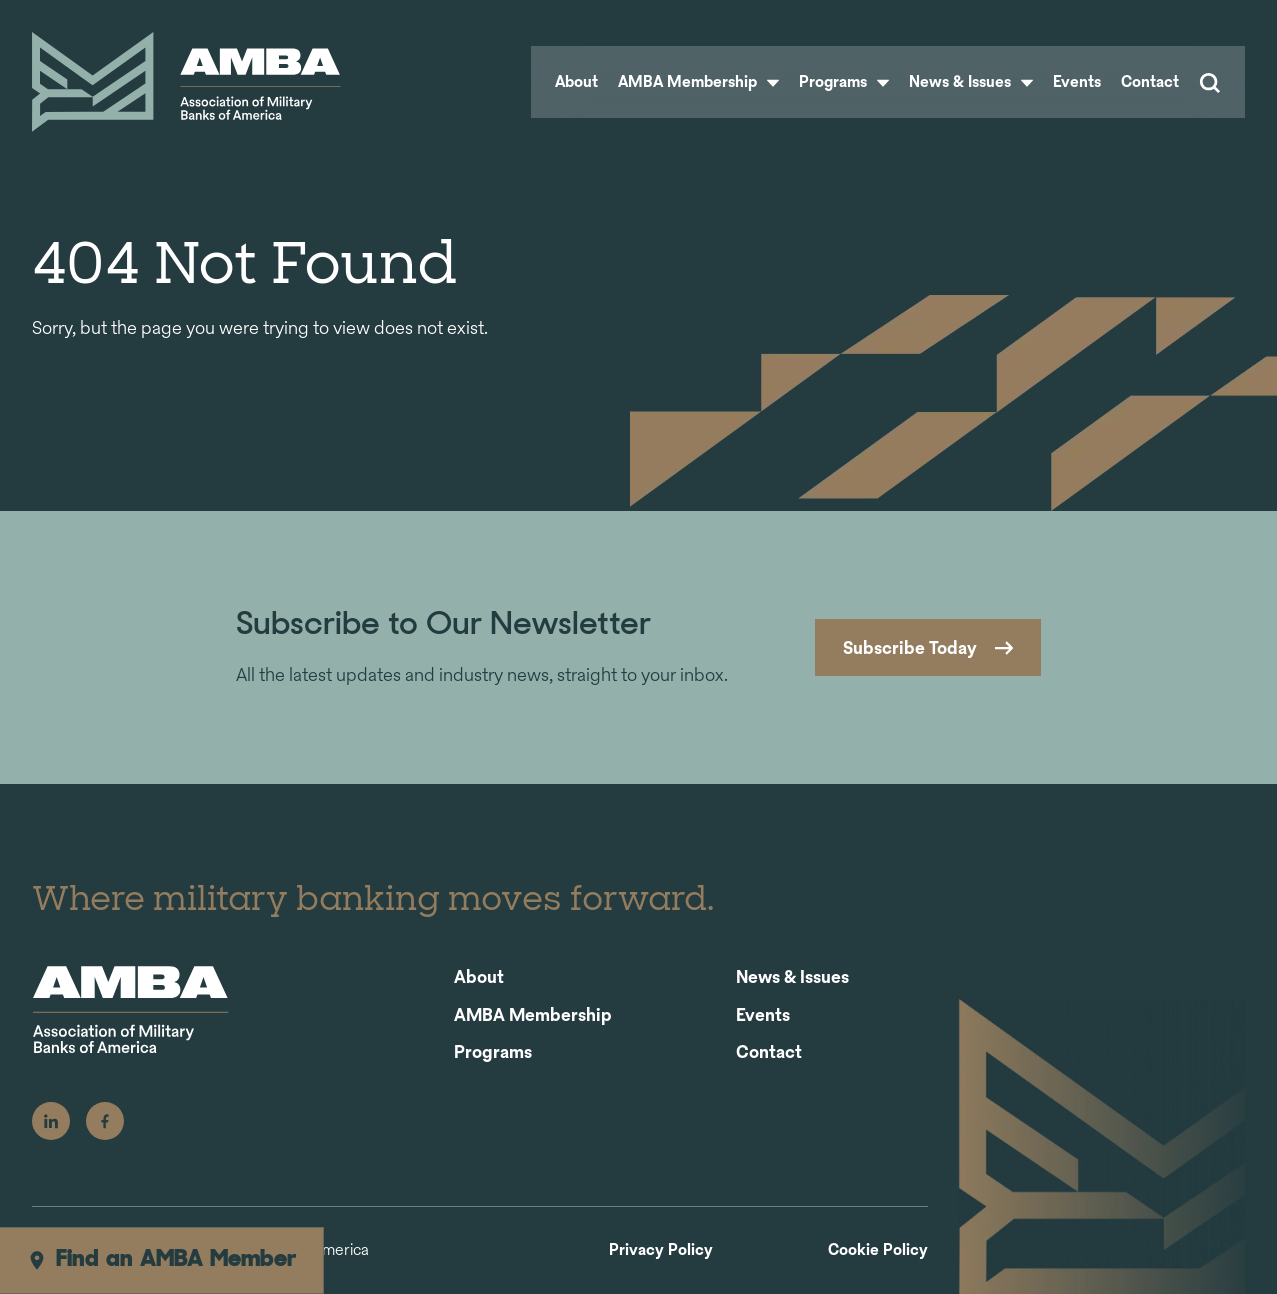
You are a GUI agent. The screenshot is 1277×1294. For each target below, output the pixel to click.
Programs (844, 81)
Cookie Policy (878, 1250)
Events (1077, 81)
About (576, 81)
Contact (1150, 81)
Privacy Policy (661, 1250)
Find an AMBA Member (161, 1260)
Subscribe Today (910, 647)
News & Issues (971, 81)
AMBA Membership (698, 81)
